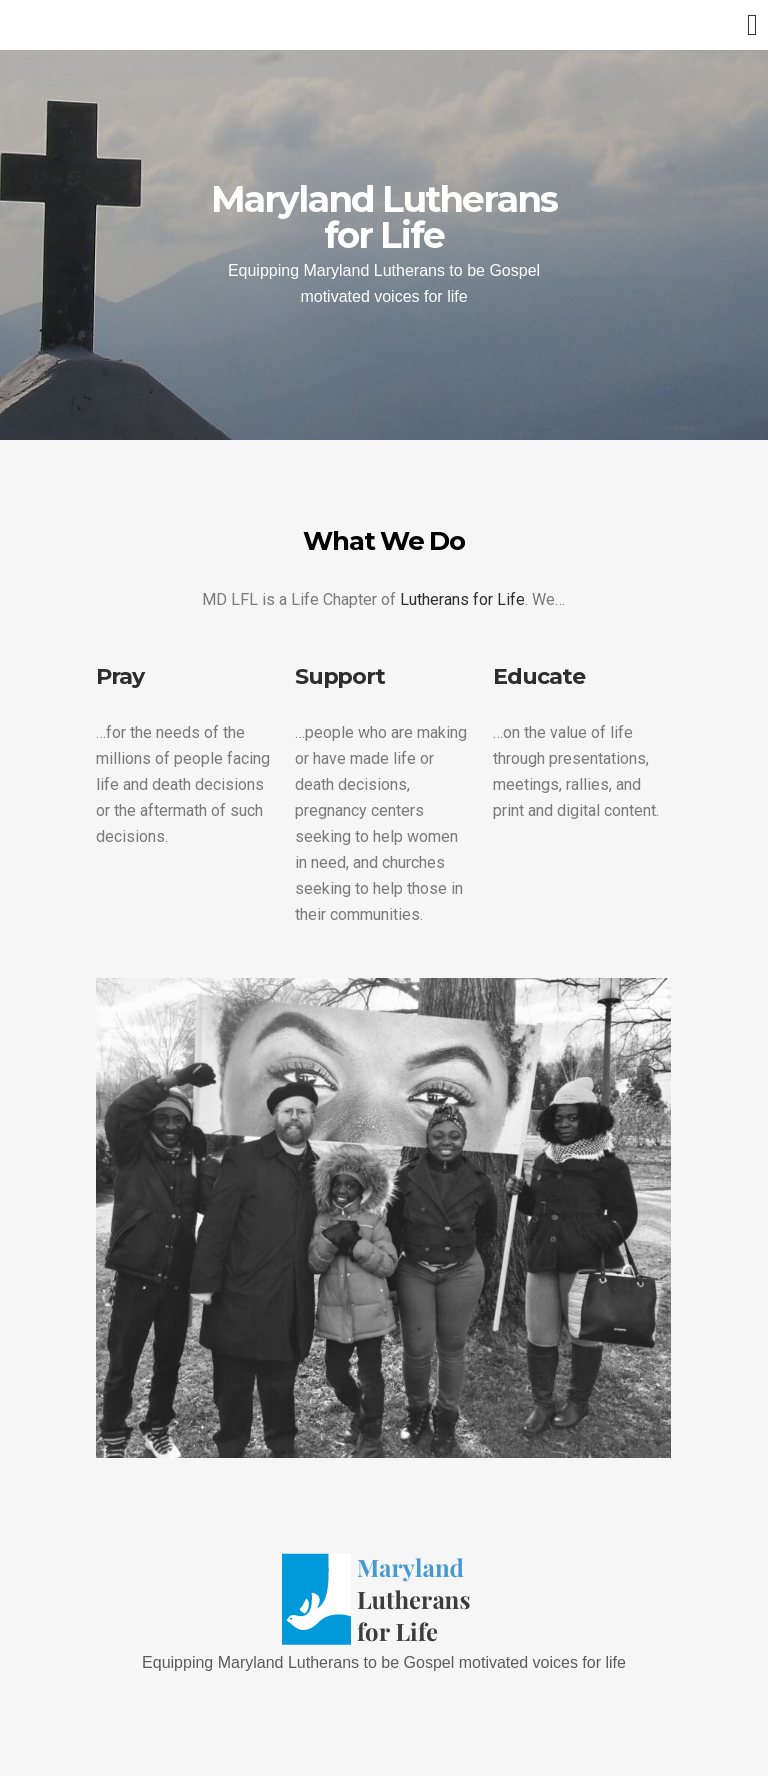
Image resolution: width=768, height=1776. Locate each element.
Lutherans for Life (462, 599)
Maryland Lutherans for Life (384, 217)
